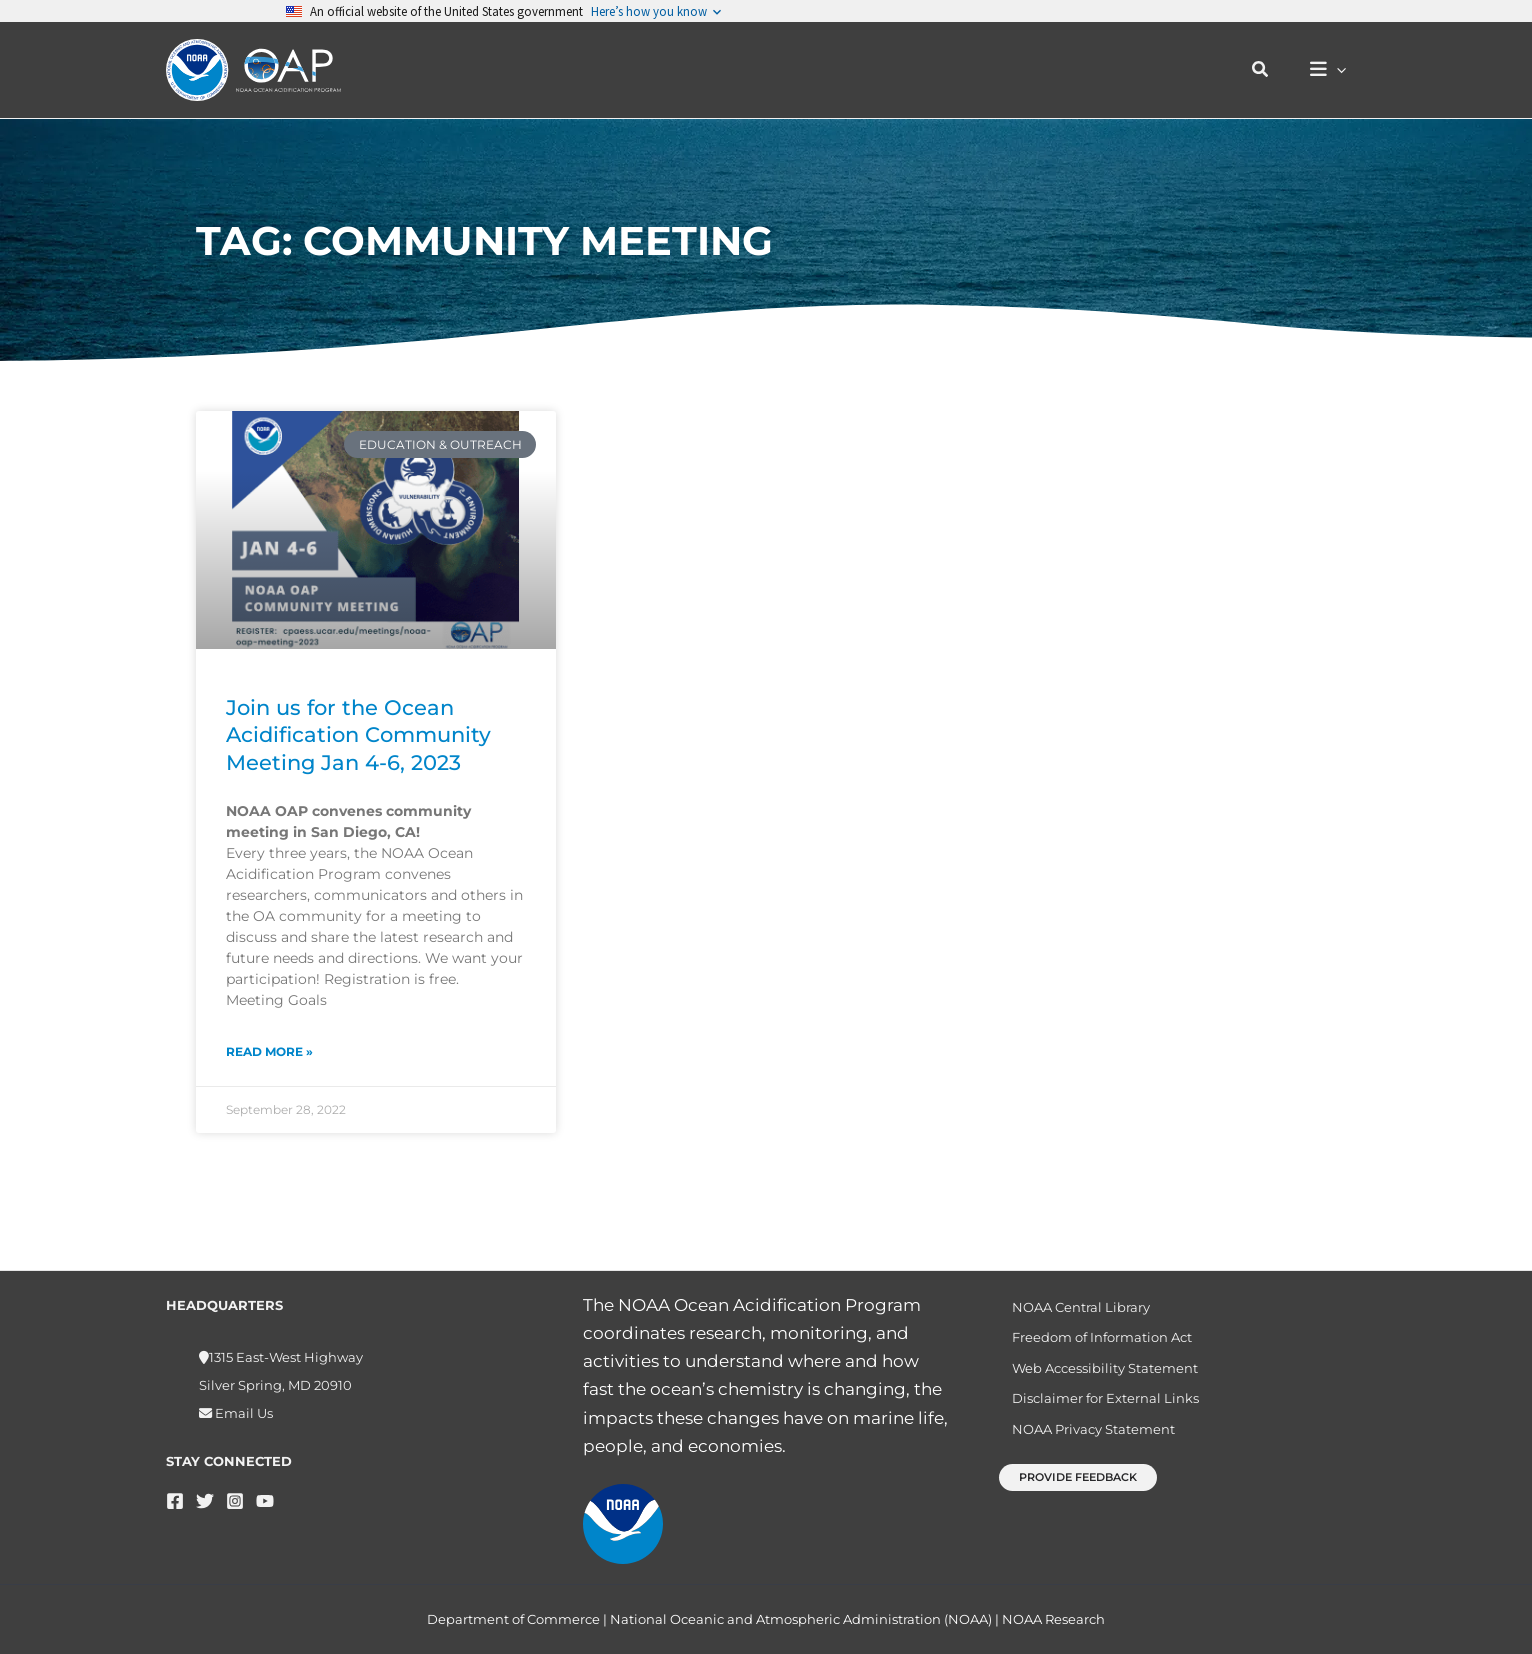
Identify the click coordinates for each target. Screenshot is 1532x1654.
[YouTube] (265, 1489)
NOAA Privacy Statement (1083, 1433)
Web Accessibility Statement (1095, 1365)
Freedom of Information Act (1092, 1331)
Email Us (242, 1402)
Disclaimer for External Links (1095, 1399)
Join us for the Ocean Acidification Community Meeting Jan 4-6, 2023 (358, 735)
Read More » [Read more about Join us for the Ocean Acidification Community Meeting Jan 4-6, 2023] (269, 1051)
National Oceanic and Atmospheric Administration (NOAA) (801, 1619)
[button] (1270, 70)
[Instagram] (235, 1489)
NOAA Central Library (1071, 1297)
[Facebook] (175, 1489)
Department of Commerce (513, 1619)
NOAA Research (1053, 1619)
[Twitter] (205, 1489)
